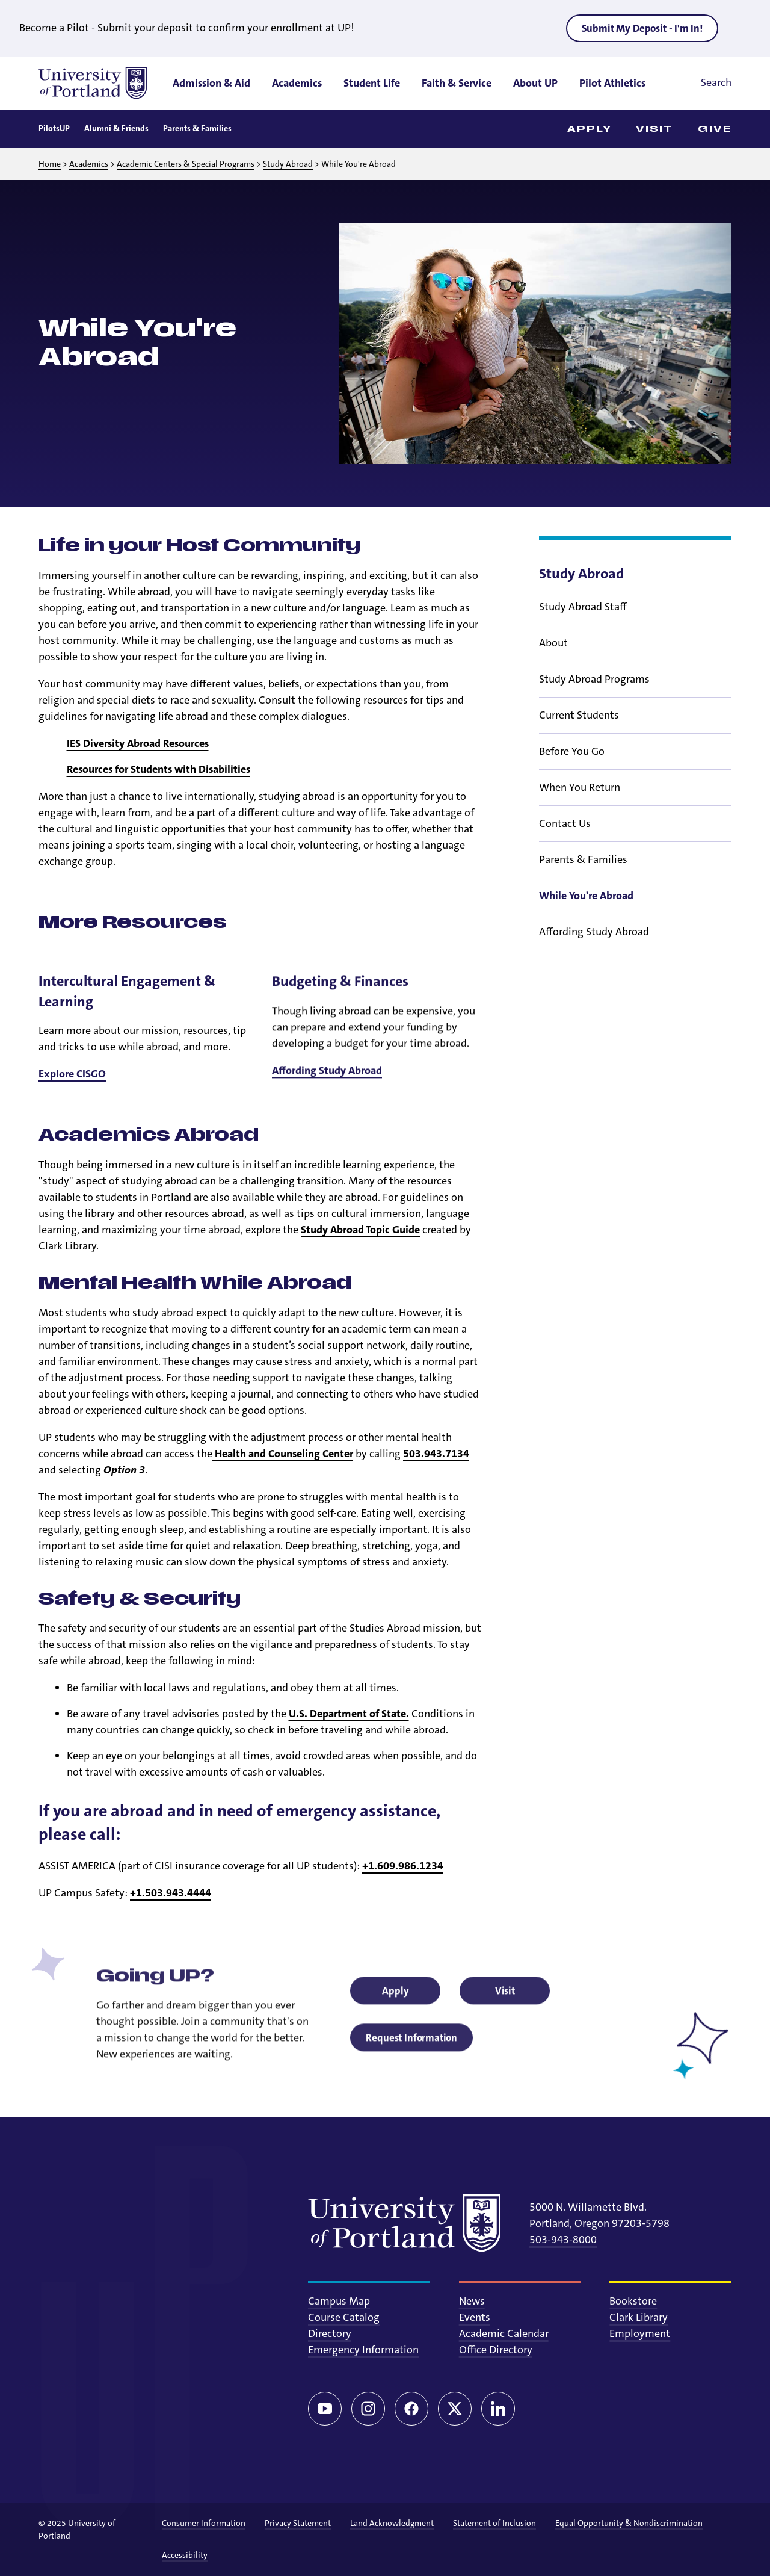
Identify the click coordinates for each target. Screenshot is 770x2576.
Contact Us (565, 840)
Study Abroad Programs (594, 696)
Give (715, 129)
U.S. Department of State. (349, 1713)
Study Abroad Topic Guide (360, 1229)
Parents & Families (197, 128)
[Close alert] (742, 27)
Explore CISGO (72, 1093)
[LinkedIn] (498, 2409)
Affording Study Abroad (594, 948)
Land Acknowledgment (392, 2523)
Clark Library (638, 2317)
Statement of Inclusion (494, 2523)
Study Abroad (288, 163)
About (553, 659)
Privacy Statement (298, 2523)
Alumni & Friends (116, 128)
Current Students (579, 732)
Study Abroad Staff (583, 623)
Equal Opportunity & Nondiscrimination (629, 2523)
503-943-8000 (563, 2239)
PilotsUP (54, 128)
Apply (589, 129)
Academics (88, 163)
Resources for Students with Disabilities (158, 769)
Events (474, 2317)
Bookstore (633, 2301)
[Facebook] (411, 2409)
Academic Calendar (504, 2333)
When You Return (579, 804)
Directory (329, 2333)
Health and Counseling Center (282, 1453)
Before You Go (572, 768)
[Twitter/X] (455, 2409)
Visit (655, 129)
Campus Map (339, 2301)
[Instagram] (368, 2409)
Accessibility (185, 2555)
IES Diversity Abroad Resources (138, 743)
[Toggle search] (699, 83)
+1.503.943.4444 (170, 1893)
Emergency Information (363, 2349)
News (472, 2301)
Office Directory (495, 2349)
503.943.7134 (436, 1453)
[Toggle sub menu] (724, 623)
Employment (639, 2333)
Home (49, 163)
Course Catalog (344, 2317)
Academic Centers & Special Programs (185, 163)
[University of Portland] (92, 83)
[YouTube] (325, 2409)
